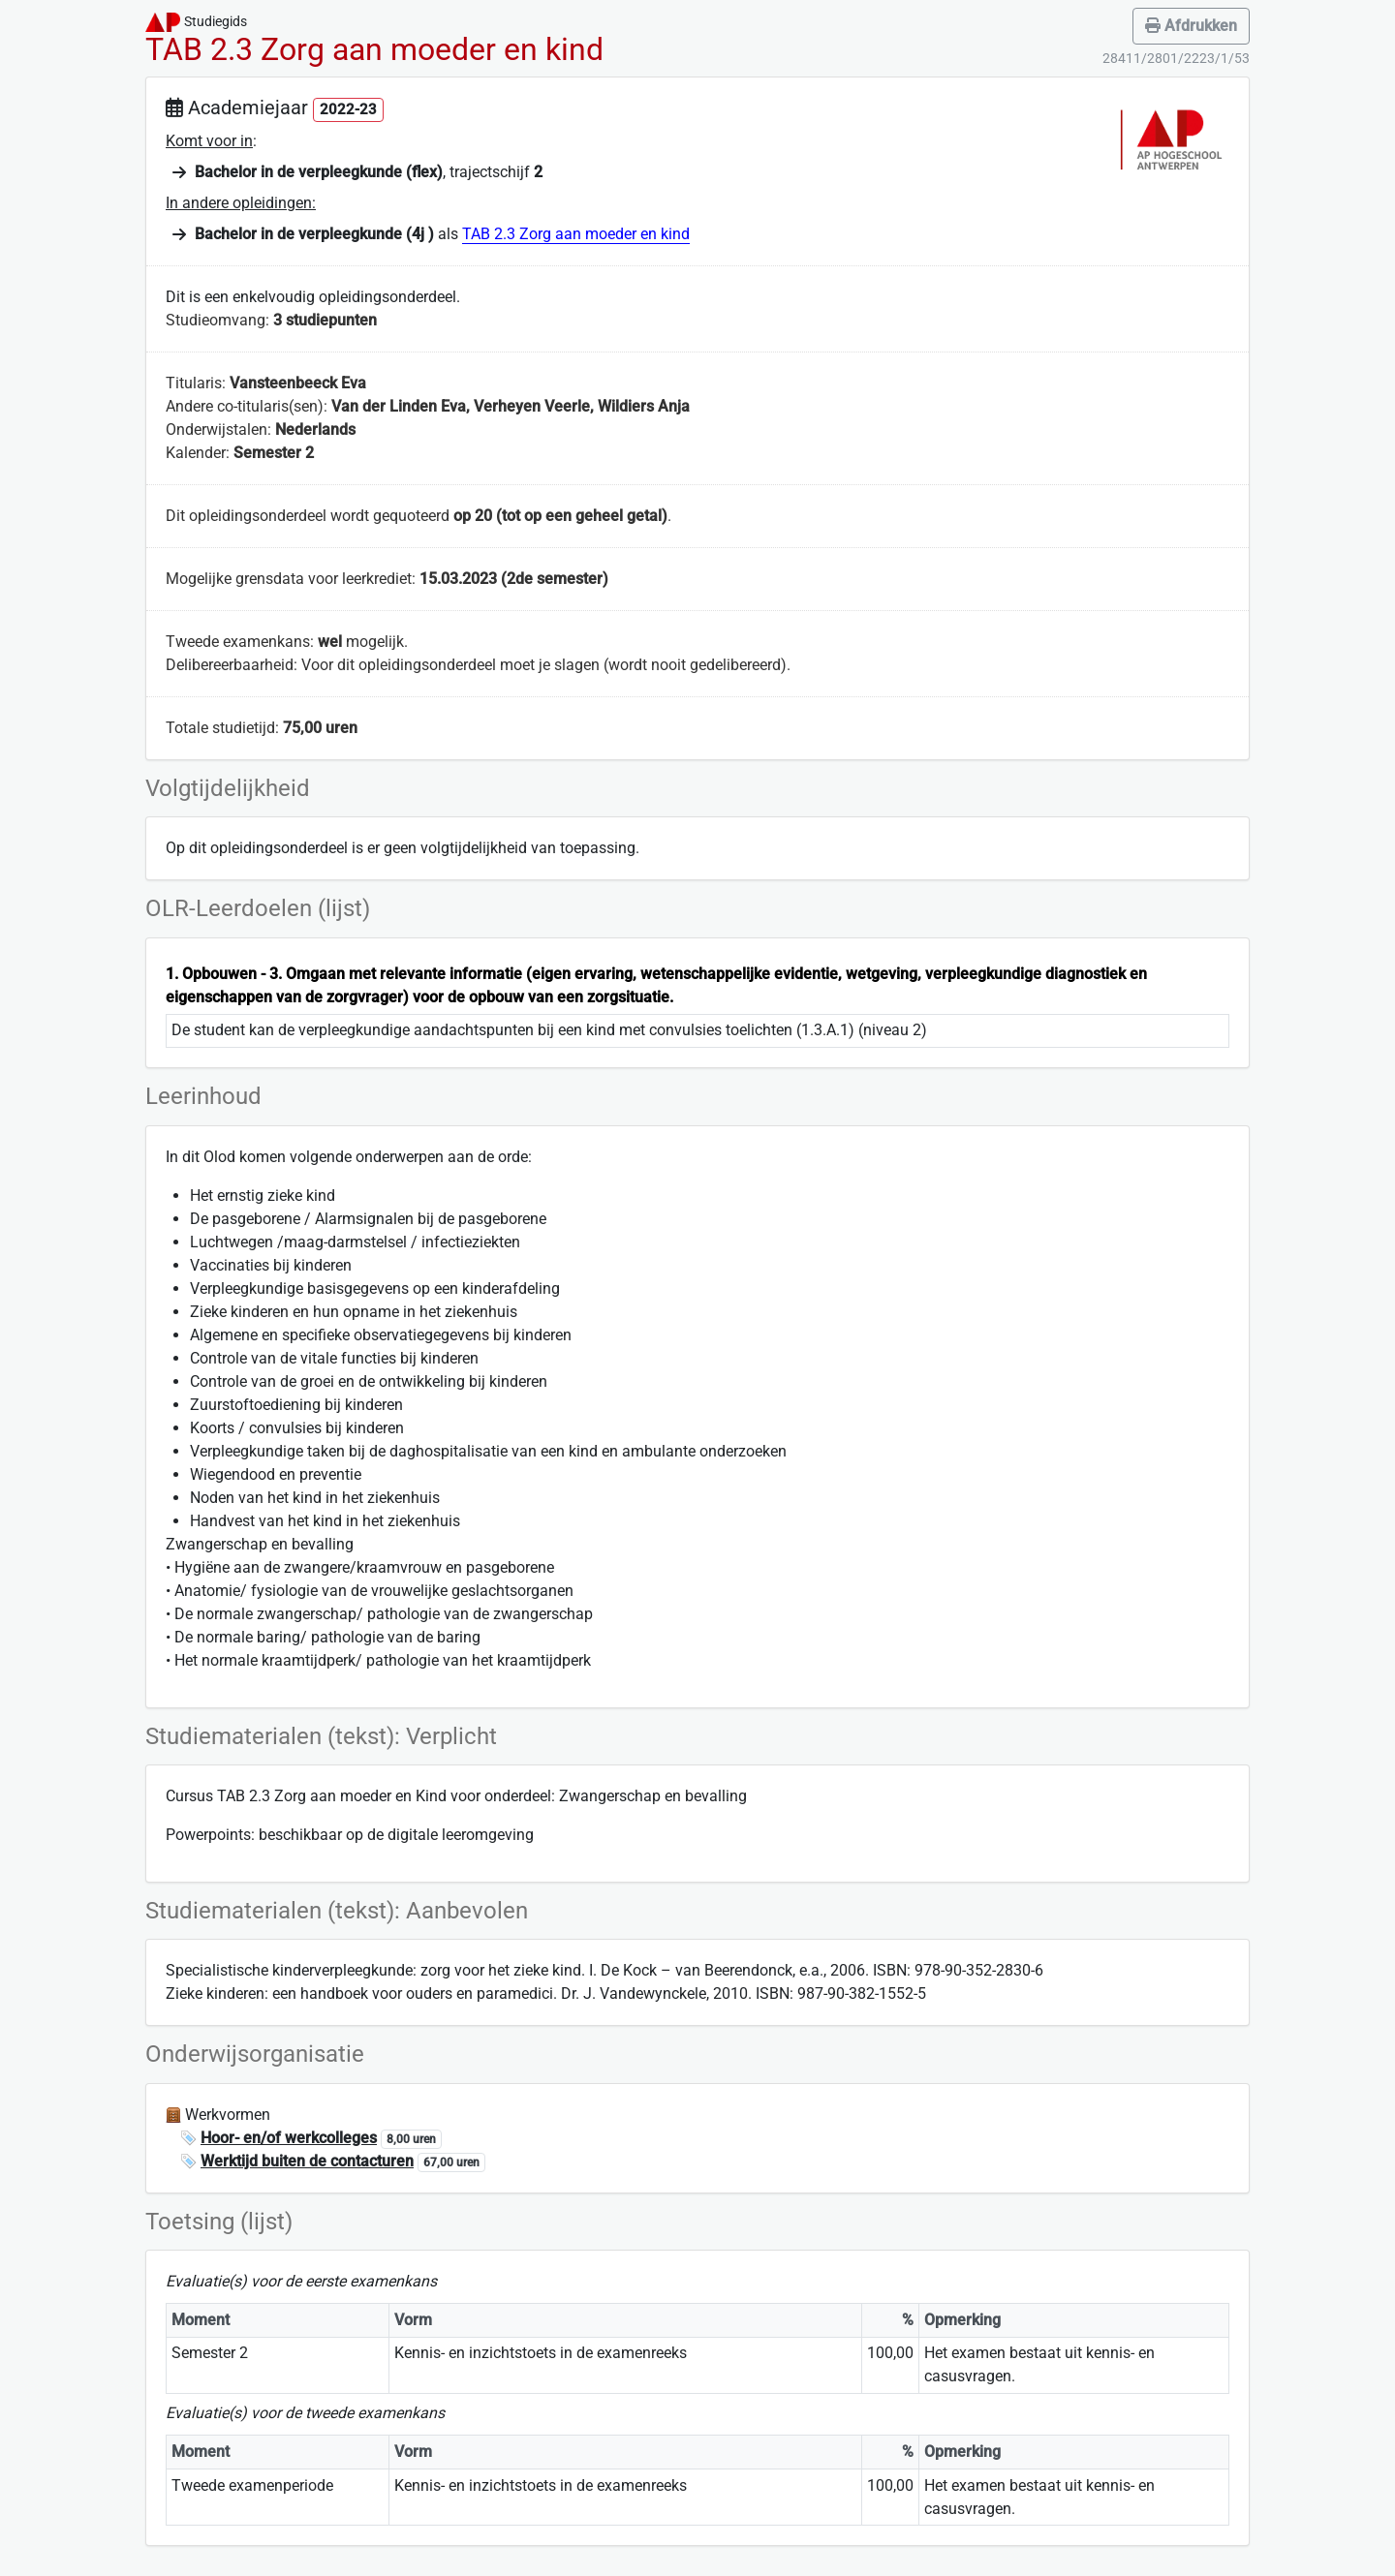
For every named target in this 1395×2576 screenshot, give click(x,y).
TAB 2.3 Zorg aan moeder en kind (576, 234)
